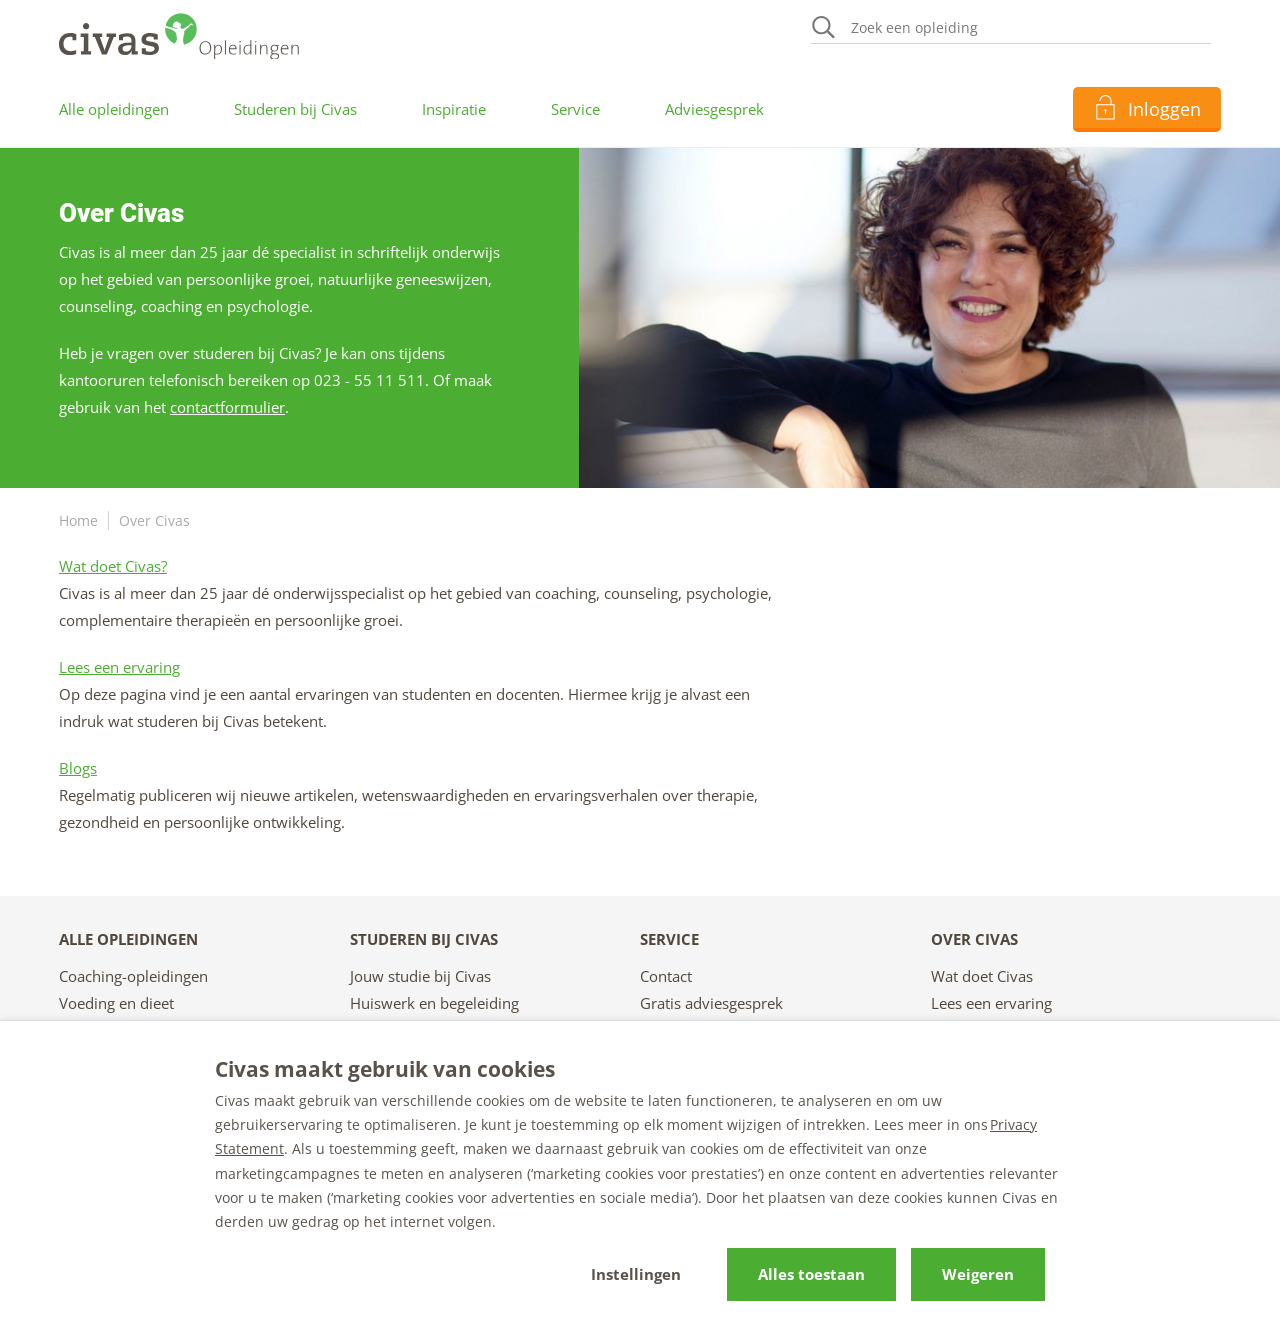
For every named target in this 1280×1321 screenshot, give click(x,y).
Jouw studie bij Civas (420, 976)
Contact (666, 976)
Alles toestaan (811, 1274)
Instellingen (636, 1274)
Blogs (78, 768)
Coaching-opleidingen (133, 976)
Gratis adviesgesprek (711, 1003)
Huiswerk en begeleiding (434, 1003)
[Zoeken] (1011, 28)
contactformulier (227, 407)
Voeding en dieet (116, 1003)
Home (78, 520)
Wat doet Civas (982, 976)
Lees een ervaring (119, 667)
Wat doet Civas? (113, 566)
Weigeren (978, 1274)
